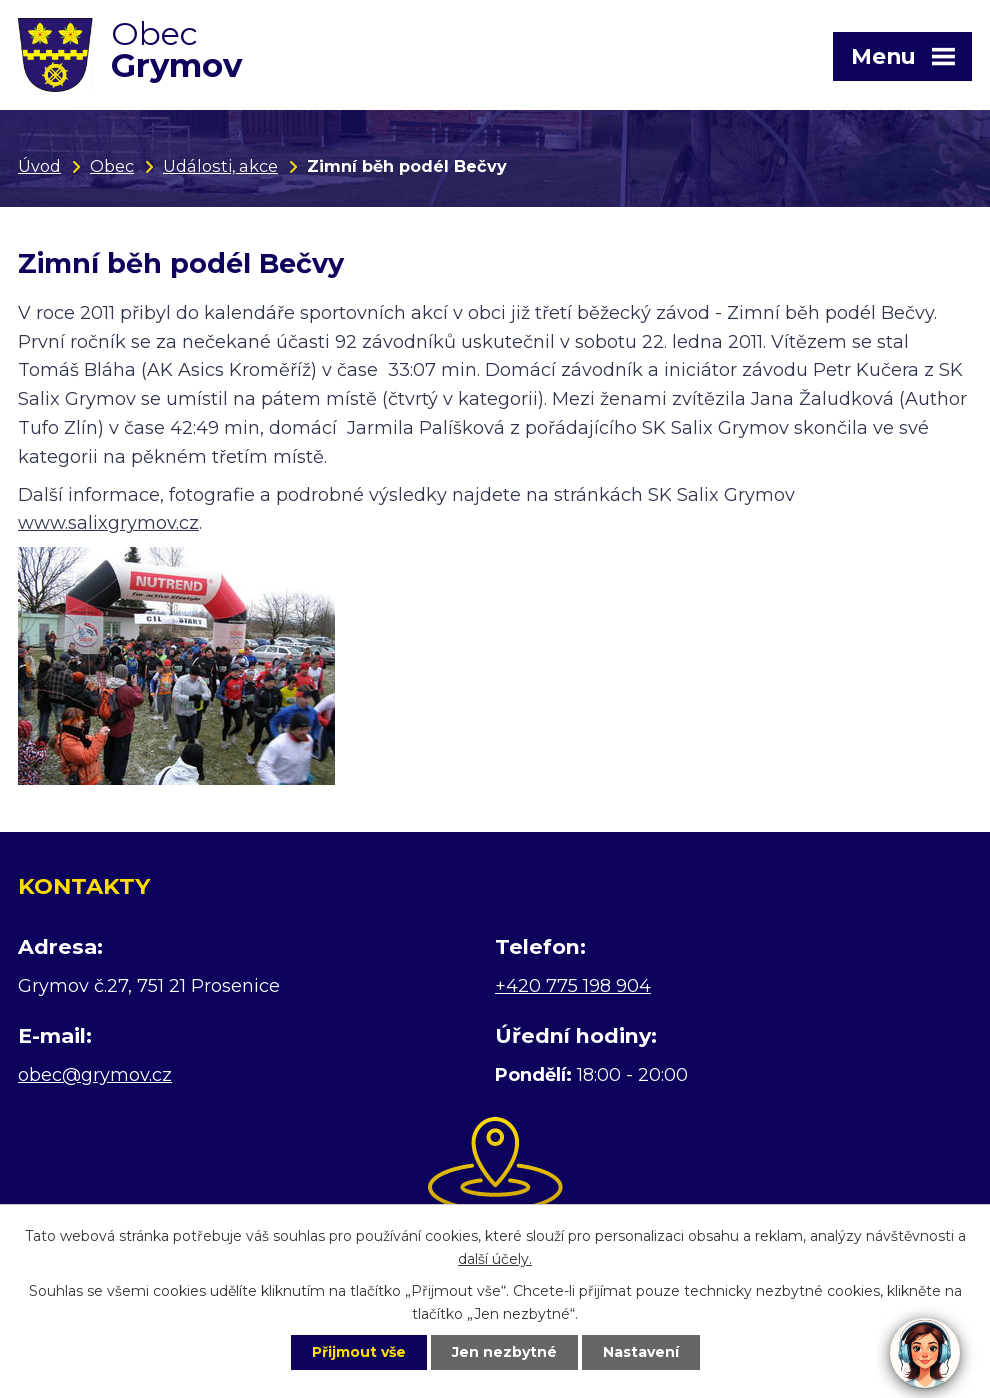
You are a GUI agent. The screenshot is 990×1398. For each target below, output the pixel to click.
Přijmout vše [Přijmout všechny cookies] (359, 1352)
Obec (112, 166)
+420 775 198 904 (573, 986)
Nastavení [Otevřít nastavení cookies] (641, 1352)
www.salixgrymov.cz (108, 523)
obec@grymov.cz (95, 1075)
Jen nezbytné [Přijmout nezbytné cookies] (504, 1352)
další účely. (495, 1259)
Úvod (39, 166)
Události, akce (220, 166)
